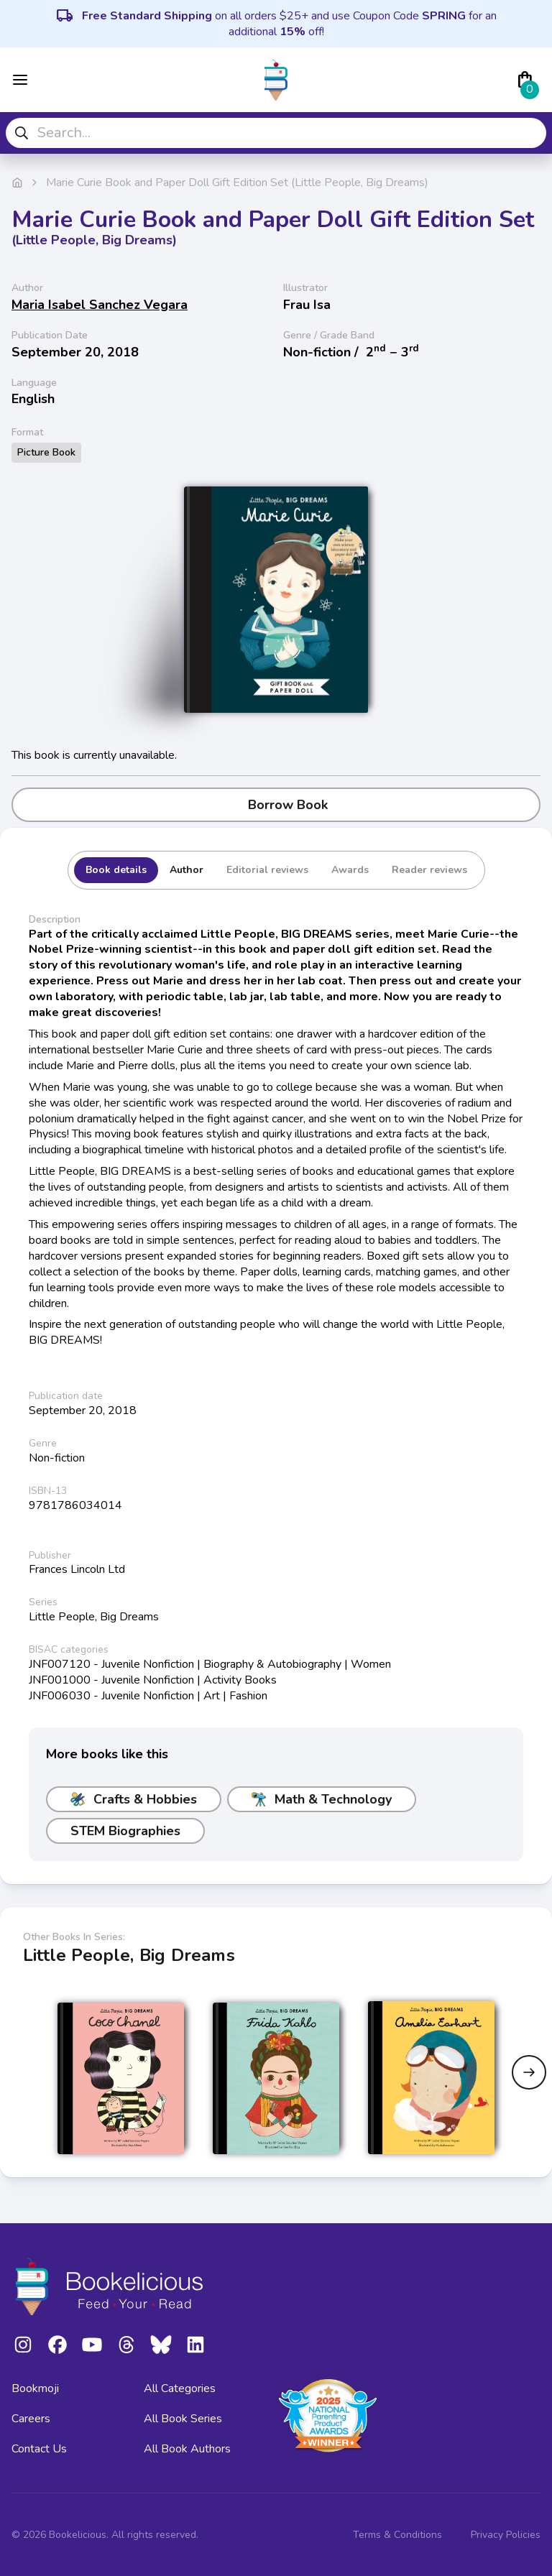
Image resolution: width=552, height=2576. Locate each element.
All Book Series (183, 2419)
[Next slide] (529, 2072)
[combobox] (276, 133)
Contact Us (39, 2449)
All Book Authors (187, 2449)
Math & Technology (322, 1799)
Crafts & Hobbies (133, 1799)
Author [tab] (186, 870)
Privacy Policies (505, 2535)
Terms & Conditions (397, 2535)
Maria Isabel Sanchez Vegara (100, 304)
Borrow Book (276, 804)
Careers (31, 2419)
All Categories (180, 2388)
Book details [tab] (116, 870)
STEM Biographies (125, 1830)
